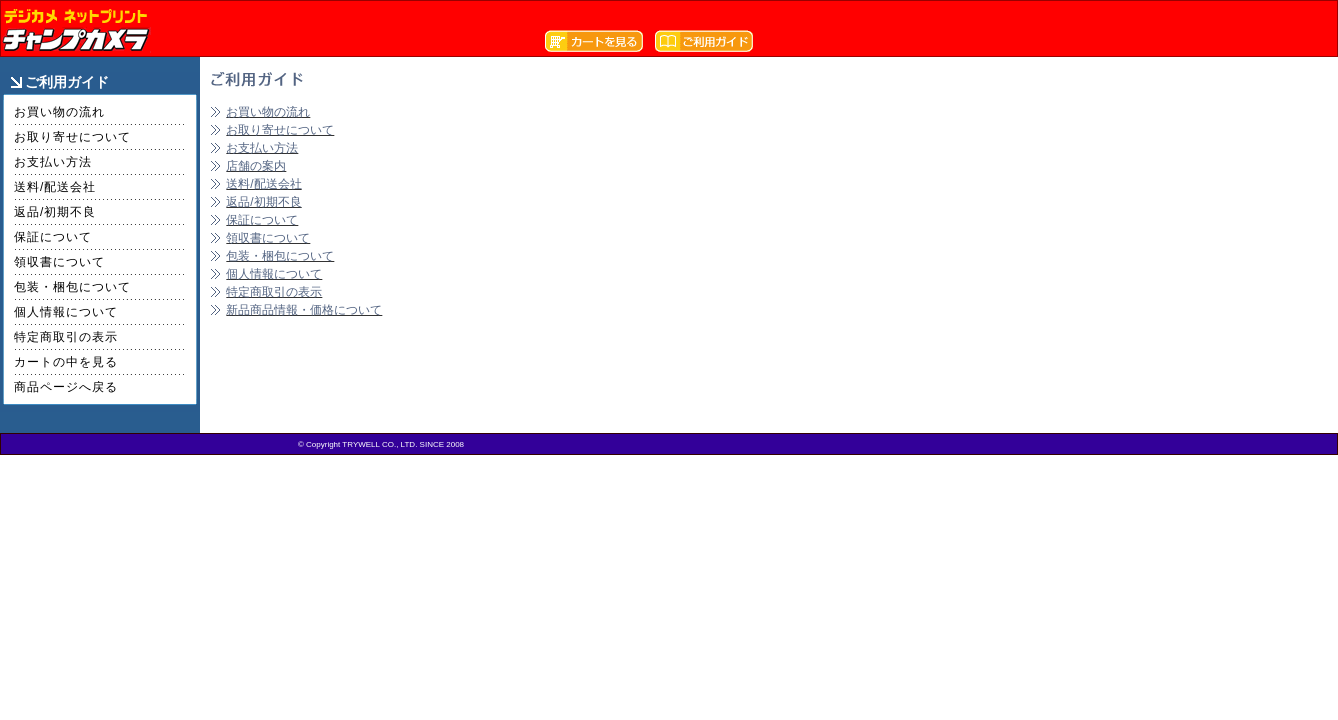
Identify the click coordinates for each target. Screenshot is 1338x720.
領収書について (59, 262)
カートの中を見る (66, 362)
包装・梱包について (72, 287)
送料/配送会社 (55, 187)
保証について (53, 237)
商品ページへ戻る (66, 387)
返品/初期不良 (55, 212)
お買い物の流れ (59, 112)
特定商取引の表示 (66, 337)
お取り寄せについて (72, 137)
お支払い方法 (53, 162)
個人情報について (66, 312)
